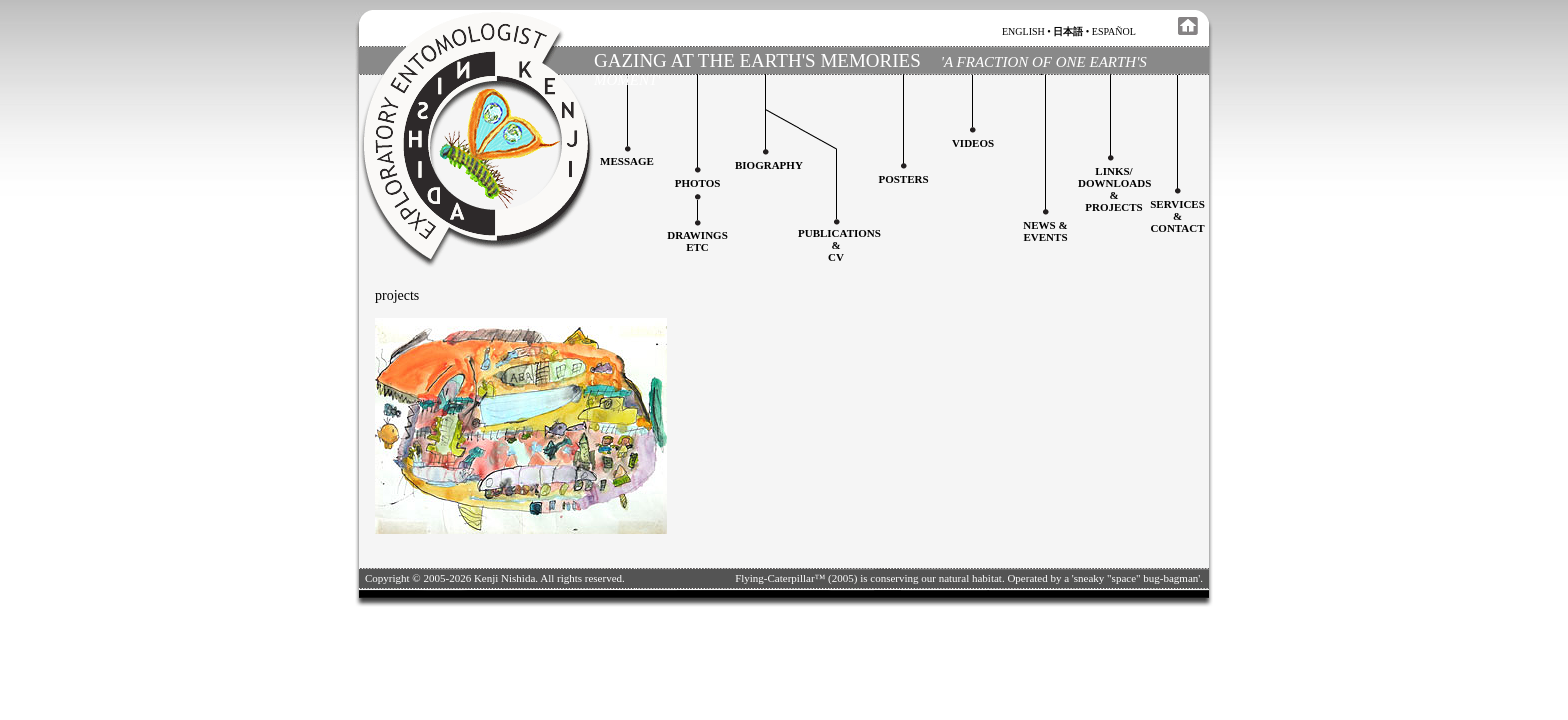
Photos (698, 183)
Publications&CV (839, 245)
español (1114, 31)
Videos (973, 143)
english (1023, 31)
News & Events (1045, 231)
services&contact (1177, 216)
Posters (903, 179)
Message (627, 161)
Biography (769, 165)
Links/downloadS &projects (1114, 189)
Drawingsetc (697, 241)
